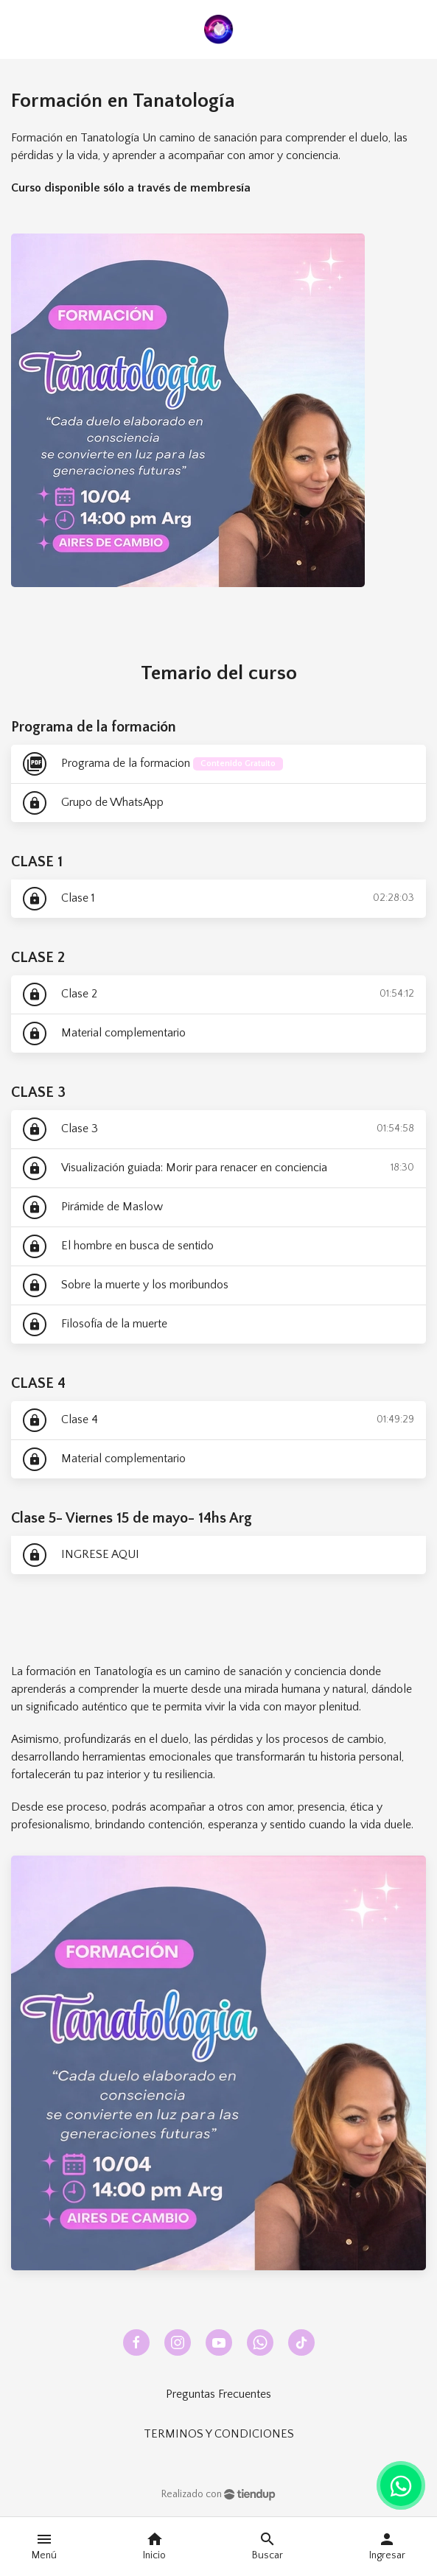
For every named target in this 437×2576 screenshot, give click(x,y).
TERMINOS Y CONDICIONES (219, 2433)
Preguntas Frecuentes (218, 2394)
